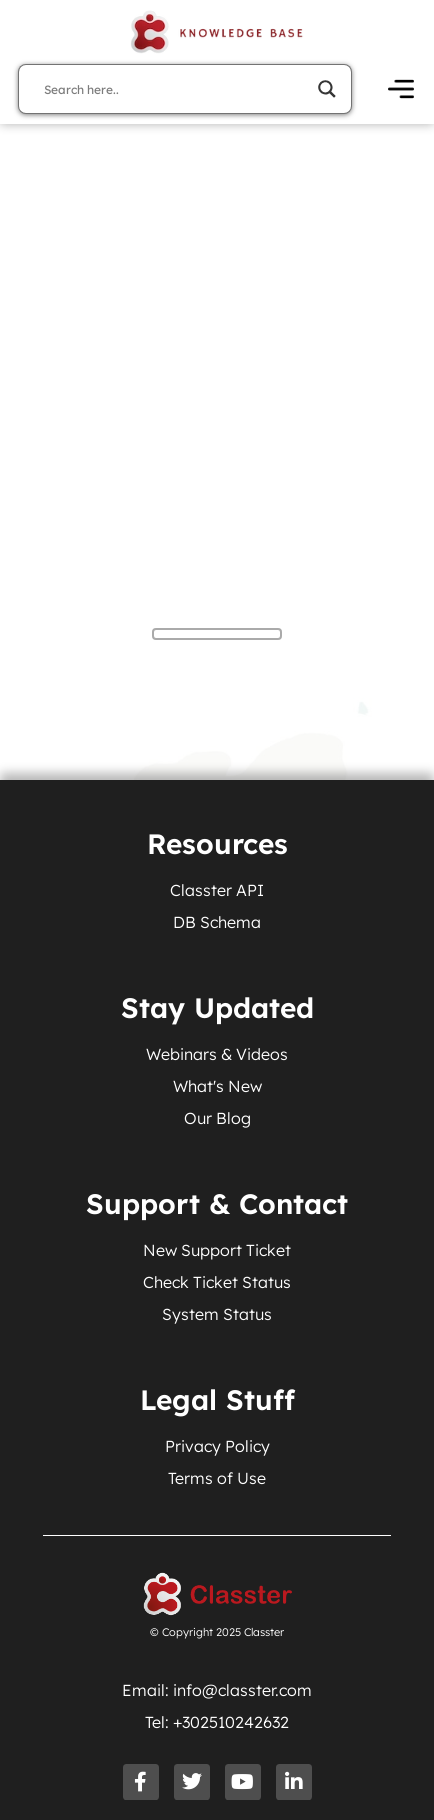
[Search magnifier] (327, 89)
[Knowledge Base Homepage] (217, 32)
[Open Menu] (401, 89)
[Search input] (176, 89)
